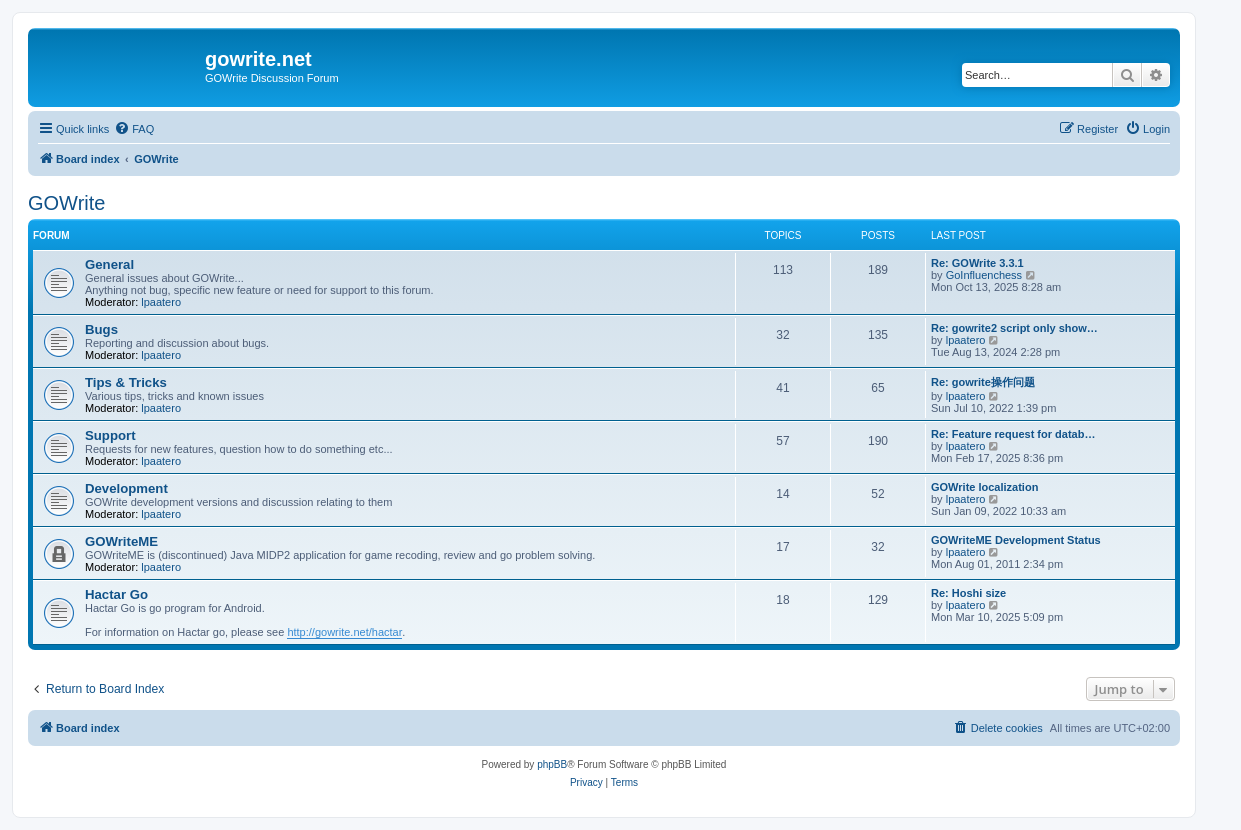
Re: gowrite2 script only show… (1014, 328)
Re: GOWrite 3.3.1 (977, 263)
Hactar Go (116, 594)
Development (126, 488)
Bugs (101, 329)
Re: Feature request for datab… (1013, 434)
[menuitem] (134, 129)
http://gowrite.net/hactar (344, 632)
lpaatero (161, 302)
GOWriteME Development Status (1016, 540)
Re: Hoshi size (968, 593)
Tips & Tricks (126, 382)
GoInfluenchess (984, 275)
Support (110, 435)
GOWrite (66, 203)
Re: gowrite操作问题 (983, 382)
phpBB (552, 764)
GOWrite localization (984, 487)
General (109, 264)
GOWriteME (121, 541)
